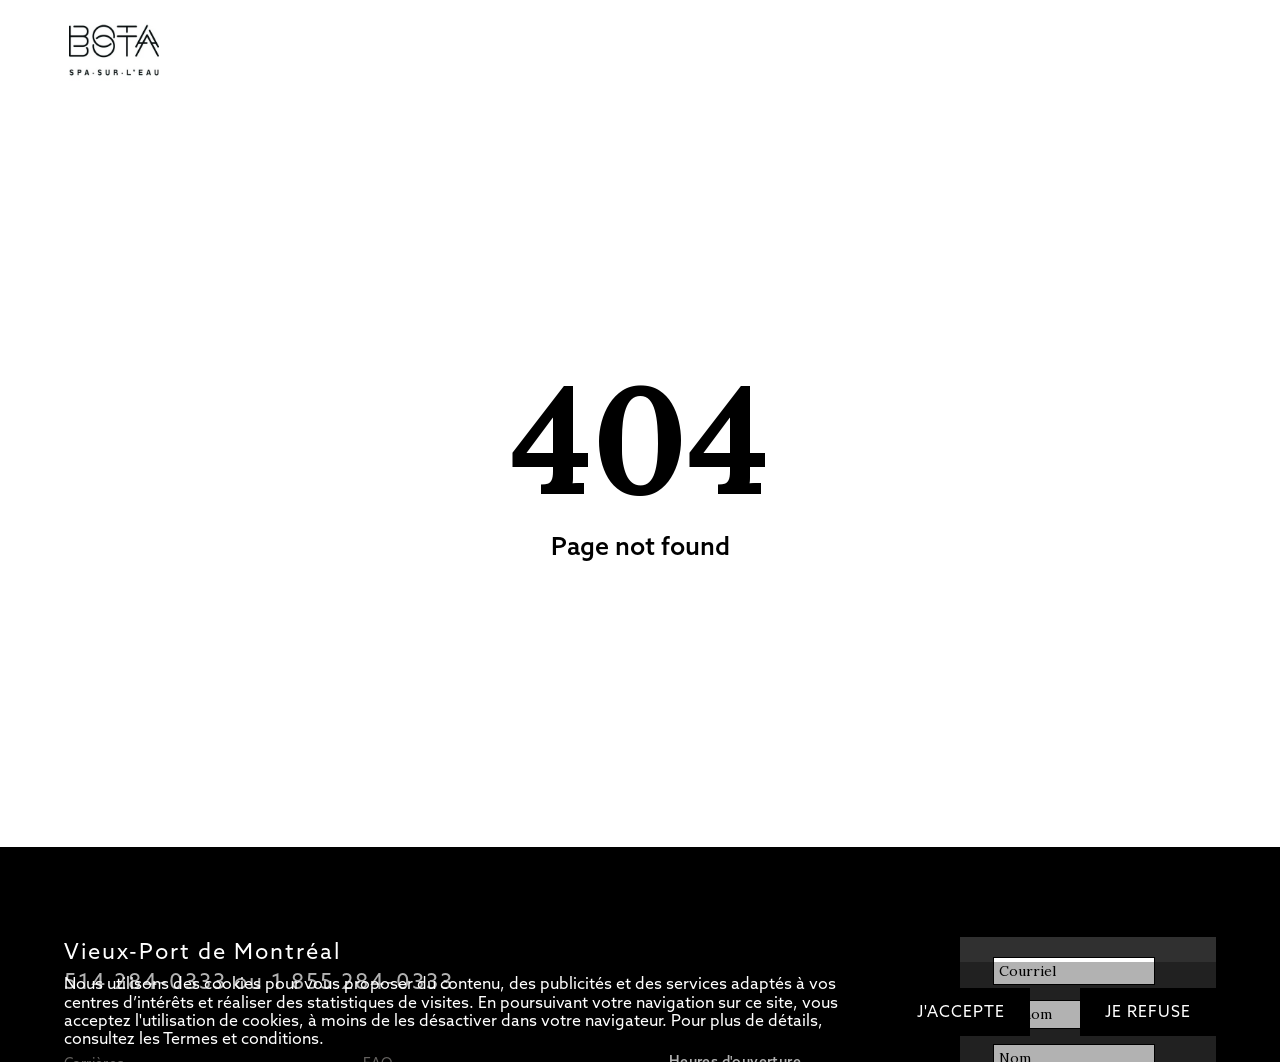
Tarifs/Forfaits (245, 51)
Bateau (577, 51)
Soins (430, 51)
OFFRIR (882, 51)
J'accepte (961, 1011)
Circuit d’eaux (351, 51)
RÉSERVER (960, 51)
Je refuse (1148, 1011)
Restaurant (501, 51)
